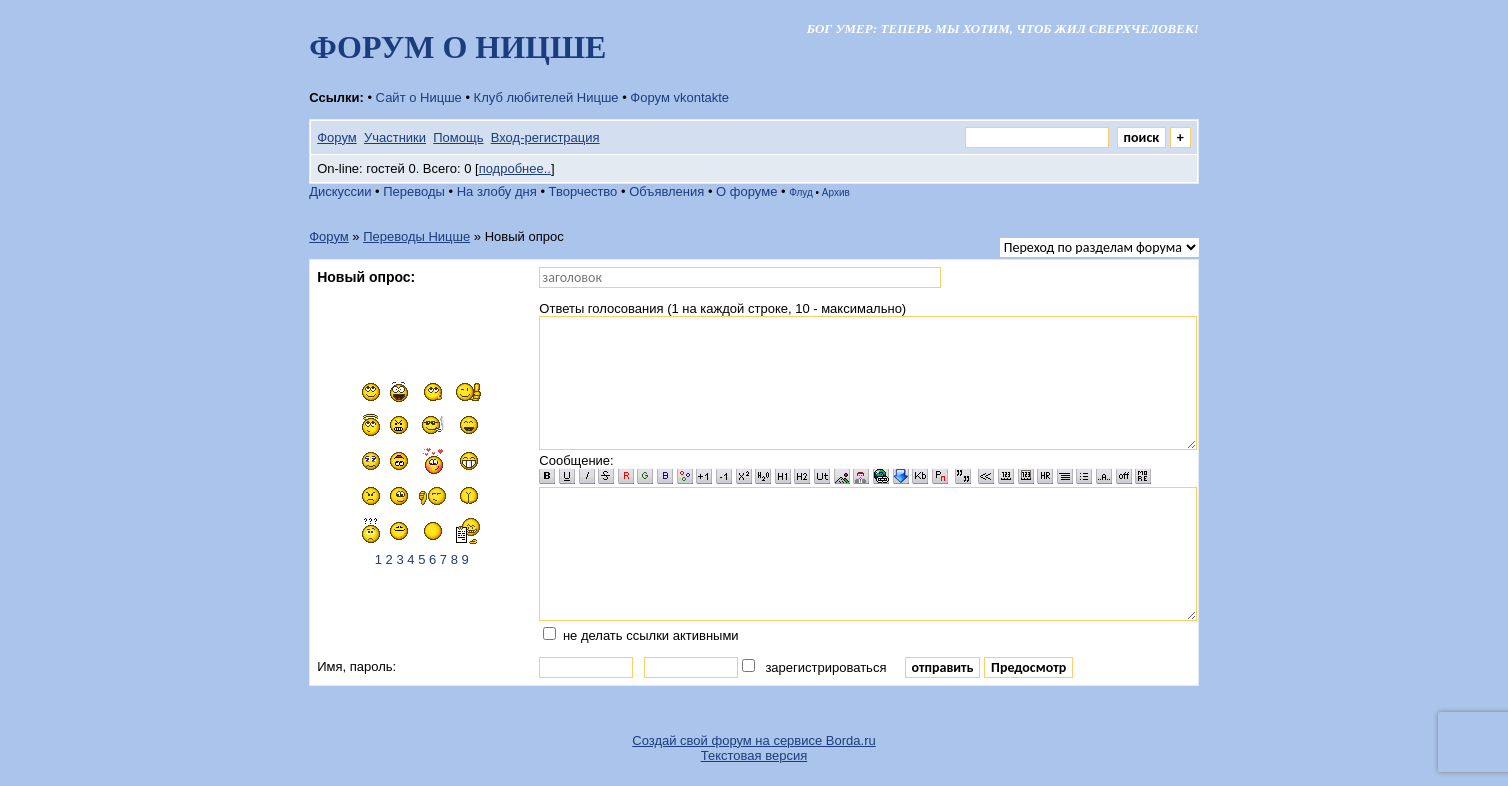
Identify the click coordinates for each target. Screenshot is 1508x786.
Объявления (666, 191)
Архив (836, 192)
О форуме (746, 191)
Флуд (801, 192)
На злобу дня (497, 191)
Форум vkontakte (679, 97)
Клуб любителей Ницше (546, 97)
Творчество (583, 191)
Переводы (414, 191)
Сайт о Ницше (419, 97)
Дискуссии (340, 191)
